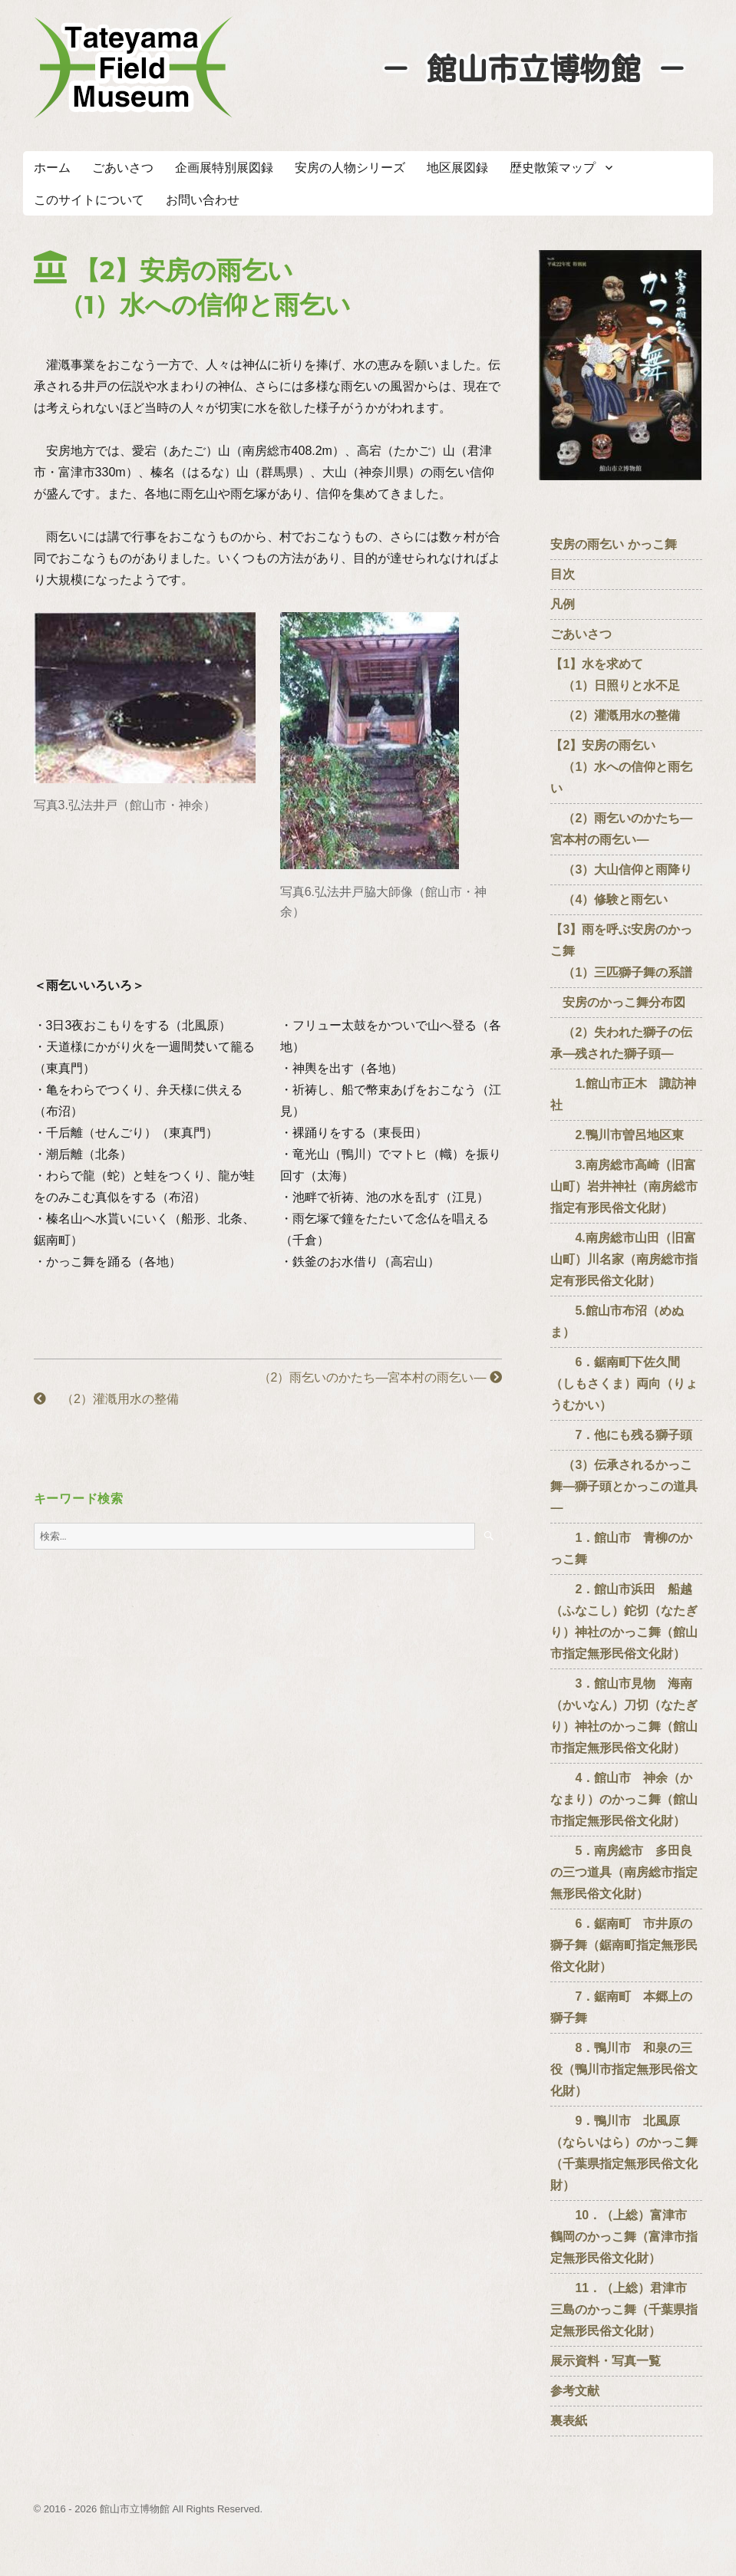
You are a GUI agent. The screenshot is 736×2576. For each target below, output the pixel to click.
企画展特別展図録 (224, 167)
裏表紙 (568, 2420)
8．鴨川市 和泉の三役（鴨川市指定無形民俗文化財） (624, 2069)
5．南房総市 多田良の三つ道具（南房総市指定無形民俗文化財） (624, 1872)
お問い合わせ (202, 200)
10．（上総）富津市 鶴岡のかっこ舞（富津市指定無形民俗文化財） (624, 2237)
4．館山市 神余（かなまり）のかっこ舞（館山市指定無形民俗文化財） (624, 1799)
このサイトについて (89, 200)
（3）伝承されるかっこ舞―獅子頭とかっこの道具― (624, 1486)
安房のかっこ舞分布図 (617, 1002)
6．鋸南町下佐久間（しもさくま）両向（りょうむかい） (624, 1384)
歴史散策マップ (553, 167)
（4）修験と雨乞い (609, 899)
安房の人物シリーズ (350, 167)
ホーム (52, 167)
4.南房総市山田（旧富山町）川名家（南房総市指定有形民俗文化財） (624, 1259)
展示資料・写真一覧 (605, 2360)
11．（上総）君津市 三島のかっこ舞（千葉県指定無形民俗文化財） (624, 2309)
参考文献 (574, 2390)
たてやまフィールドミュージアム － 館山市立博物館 (133, 67)
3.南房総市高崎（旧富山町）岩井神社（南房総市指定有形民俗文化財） (624, 1186)
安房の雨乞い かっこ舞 (613, 544)
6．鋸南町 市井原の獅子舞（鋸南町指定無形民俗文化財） (624, 1945)
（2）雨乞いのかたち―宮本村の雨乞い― (374, 1377)
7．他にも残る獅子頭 (621, 1434)
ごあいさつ (122, 167)
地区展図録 (457, 167)
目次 (562, 574)
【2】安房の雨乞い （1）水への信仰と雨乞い (621, 767)
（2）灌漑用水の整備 (106, 1398)
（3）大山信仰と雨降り (621, 869)
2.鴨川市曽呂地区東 (616, 1134)
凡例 (562, 604)
